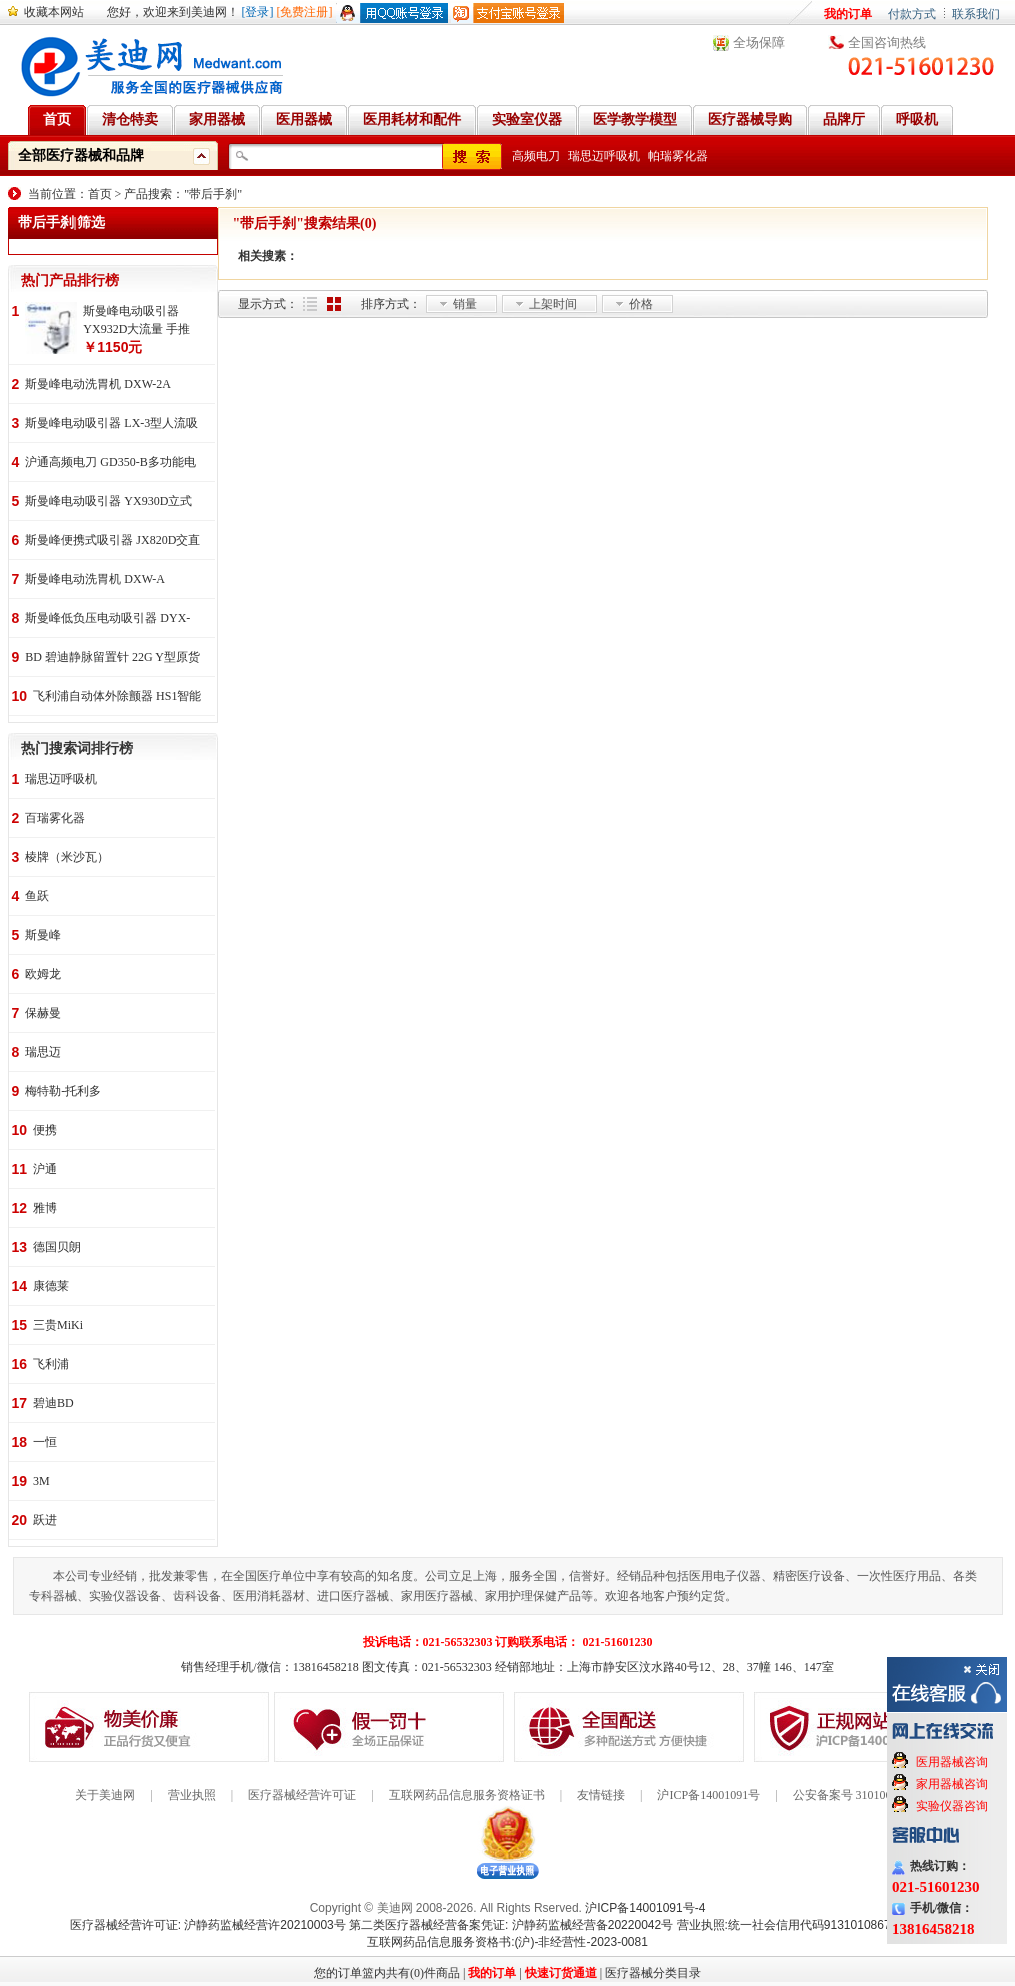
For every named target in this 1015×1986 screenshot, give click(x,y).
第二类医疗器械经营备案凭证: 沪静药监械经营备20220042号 (511, 1925)
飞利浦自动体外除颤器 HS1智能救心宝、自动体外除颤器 (117, 697)
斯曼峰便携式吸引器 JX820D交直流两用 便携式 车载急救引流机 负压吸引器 (112, 541)
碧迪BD (53, 1403)
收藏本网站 (54, 12)
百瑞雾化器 (55, 818)
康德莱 (51, 1286)
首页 (100, 194)
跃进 (45, 1520)
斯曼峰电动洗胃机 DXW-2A (98, 384)
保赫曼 (43, 1013)
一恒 (45, 1442)
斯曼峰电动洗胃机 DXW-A (95, 579)
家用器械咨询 (952, 1784)
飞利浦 (51, 1364)
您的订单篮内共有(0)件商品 (387, 1973)
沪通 (45, 1169)
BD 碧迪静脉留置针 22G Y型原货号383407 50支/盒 (112, 658)
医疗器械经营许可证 (302, 1795)
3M (41, 1481)
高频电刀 (536, 156)
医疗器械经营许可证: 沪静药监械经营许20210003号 (208, 1925)
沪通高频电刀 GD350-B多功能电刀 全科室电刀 (110, 463)
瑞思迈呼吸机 (604, 156)
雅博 (45, 1208)
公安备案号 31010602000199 (866, 1795)
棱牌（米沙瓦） (67, 857)
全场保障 (759, 42)
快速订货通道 (561, 1973)
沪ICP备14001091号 (708, 1795)
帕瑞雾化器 (678, 156)
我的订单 (848, 14)
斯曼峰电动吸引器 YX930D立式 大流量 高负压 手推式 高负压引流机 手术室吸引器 (108, 502)
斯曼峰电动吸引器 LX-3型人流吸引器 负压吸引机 (111, 424)
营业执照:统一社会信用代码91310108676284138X (811, 1925)
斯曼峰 (43, 935)
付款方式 (912, 14)
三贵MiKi (58, 1325)
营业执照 (192, 1795)
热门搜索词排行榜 (77, 748)
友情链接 (601, 1795)
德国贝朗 (57, 1247)
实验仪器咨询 (952, 1806)
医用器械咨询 (952, 1762)
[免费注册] (305, 12)
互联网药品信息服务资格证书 (467, 1795)
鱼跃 (37, 896)
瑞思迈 (43, 1052)
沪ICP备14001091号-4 (645, 1908)
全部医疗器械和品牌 (81, 155)
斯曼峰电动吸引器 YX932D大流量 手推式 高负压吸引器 (136, 321)
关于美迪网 (105, 1795)
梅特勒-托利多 (63, 1091)
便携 (45, 1130)
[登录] (258, 12)
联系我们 (976, 14)
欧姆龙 (43, 974)
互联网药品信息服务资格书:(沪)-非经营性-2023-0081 (507, 1942)
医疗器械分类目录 (653, 1973)
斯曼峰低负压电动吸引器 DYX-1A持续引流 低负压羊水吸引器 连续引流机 (107, 619)
